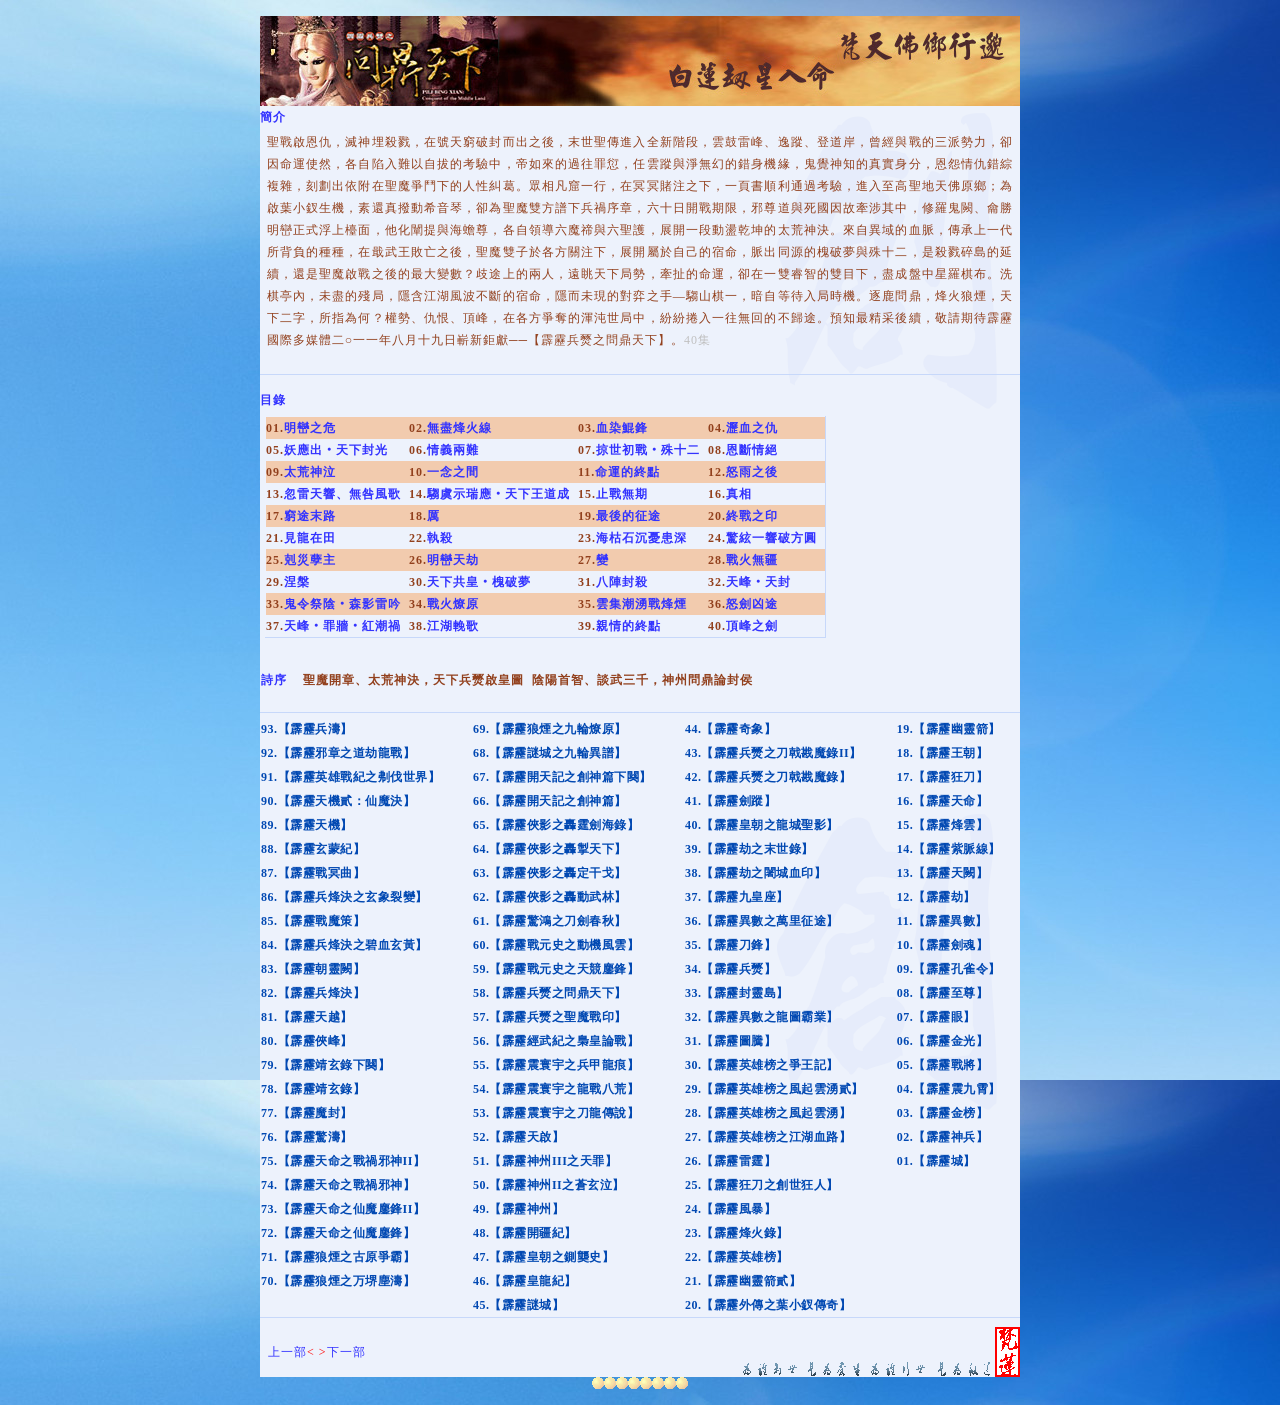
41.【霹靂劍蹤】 (731, 801)
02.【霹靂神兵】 (943, 1137)
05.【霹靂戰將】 (943, 1065)
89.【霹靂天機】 (307, 825)
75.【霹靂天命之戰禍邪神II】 (343, 1161)
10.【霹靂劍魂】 (943, 945)
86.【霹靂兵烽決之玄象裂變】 (344, 897)
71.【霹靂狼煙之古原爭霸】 (338, 1257)
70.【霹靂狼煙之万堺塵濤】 (338, 1281)
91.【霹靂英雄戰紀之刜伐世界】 (350, 777)
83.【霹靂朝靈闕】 (313, 969)
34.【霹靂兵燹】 (731, 969)
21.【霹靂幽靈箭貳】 (743, 1281)
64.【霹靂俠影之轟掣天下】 (550, 849)
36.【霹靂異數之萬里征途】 (762, 921)
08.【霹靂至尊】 (943, 993)
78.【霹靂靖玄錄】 (313, 1089)
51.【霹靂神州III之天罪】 (545, 1161)
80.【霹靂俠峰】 (307, 1041)
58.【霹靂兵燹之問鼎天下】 (550, 993)
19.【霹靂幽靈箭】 (949, 729)
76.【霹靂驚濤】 (307, 1137)
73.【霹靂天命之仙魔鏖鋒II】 (343, 1209)
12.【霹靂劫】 (936, 897)
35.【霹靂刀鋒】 (731, 945)
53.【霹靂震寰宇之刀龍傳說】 (556, 1113)
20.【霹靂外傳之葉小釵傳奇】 (768, 1305)
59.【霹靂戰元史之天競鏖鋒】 (556, 969)
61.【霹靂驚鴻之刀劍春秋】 (550, 921)
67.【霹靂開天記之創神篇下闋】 (562, 777)
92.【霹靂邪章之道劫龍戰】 (338, 753)
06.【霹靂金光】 (943, 1041)
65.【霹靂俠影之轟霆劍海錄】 (556, 825)
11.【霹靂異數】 (942, 921)
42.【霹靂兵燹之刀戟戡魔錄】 (768, 777)
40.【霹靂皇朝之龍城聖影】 (762, 825)
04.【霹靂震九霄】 (949, 1089)
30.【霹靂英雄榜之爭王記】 (762, 1065)
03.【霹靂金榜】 (943, 1113)
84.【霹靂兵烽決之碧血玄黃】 (344, 945)
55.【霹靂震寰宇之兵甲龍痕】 (556, 1065)
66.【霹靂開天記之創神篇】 (550, 801)
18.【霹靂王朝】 (943, 753)
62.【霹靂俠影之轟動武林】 (550, 897)
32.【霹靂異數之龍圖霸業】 (762, 1017)
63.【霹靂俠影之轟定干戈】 (550, 873)
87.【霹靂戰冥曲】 (313, 873)
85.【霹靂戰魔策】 (313, 921)
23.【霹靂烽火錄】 (737, 1233)
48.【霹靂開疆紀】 (525, 1233)
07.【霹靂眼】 (936, 1017)
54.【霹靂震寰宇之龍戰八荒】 (556, 1089)
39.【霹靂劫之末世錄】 (749, 849)
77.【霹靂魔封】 (307, 1113)
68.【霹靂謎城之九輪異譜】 (550, 753)
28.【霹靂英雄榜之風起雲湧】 (768, 1113)
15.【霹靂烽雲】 (943, 825)
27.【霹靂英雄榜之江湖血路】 (768, 1137)
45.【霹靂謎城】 (519, 1305)
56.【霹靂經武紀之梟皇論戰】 (556, 1041)
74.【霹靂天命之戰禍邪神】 (338, 1185)
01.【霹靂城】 (936, 1161)
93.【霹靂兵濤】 (307, 729)
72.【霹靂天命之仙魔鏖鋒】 (338, 1233)
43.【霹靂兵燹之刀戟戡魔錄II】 (773, 753)
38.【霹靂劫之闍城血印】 (756, 873)
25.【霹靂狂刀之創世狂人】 (762, 1185)
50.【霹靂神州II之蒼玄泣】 (549, 1185)
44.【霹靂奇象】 (731, 729)
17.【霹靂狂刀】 (943, 777)
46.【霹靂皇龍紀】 (525, 1281)
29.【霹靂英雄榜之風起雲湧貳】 (774, 1089)
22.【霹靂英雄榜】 (737, 1257)
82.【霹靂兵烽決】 (313, 993)
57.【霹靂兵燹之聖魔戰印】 (550, 1017)
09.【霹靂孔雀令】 (949, 969)
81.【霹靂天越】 (307, 1017)
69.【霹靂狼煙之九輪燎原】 (550, 729)
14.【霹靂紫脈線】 (949, 849)
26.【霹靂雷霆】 (731, 1161)
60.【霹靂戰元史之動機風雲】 (556, 945)
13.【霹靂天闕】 (943, 873)
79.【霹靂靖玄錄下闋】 (325, 1065)
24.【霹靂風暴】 (731, 1209)
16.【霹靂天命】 (943, 801)
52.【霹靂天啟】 (519, 1137)
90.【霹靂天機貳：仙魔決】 (338, 801)
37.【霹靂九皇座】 (737, 897)
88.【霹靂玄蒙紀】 (313, 849)
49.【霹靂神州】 (519, 1209)
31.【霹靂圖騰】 (731, 1041)
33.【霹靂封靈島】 (737, 993)
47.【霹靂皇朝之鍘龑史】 (544, 1257)
